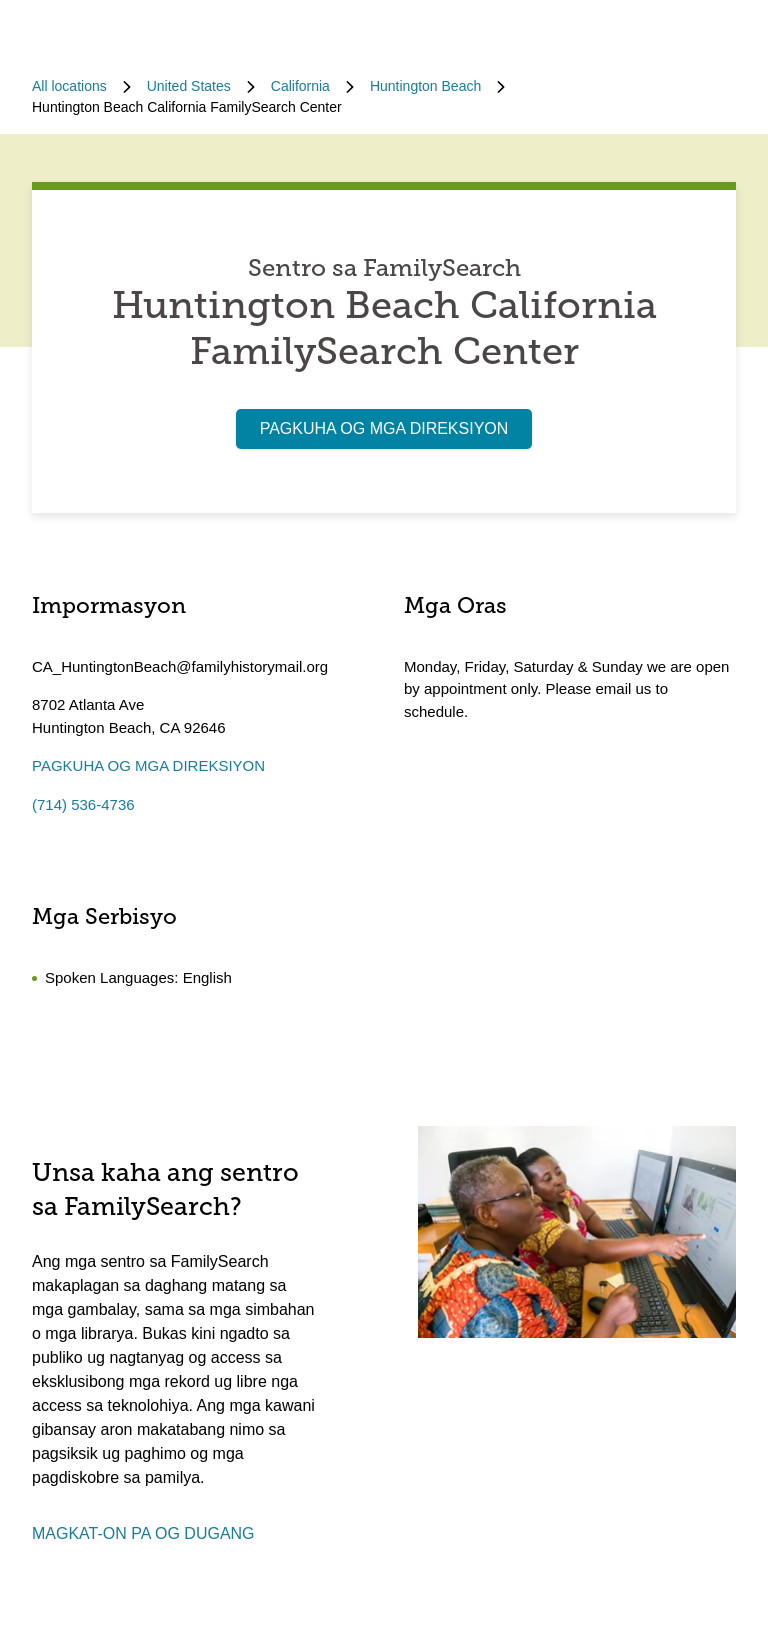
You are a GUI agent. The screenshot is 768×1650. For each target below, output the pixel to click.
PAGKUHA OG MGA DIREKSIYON (384, 428)
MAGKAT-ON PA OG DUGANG (143, 1533)
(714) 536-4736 (83, 804)
